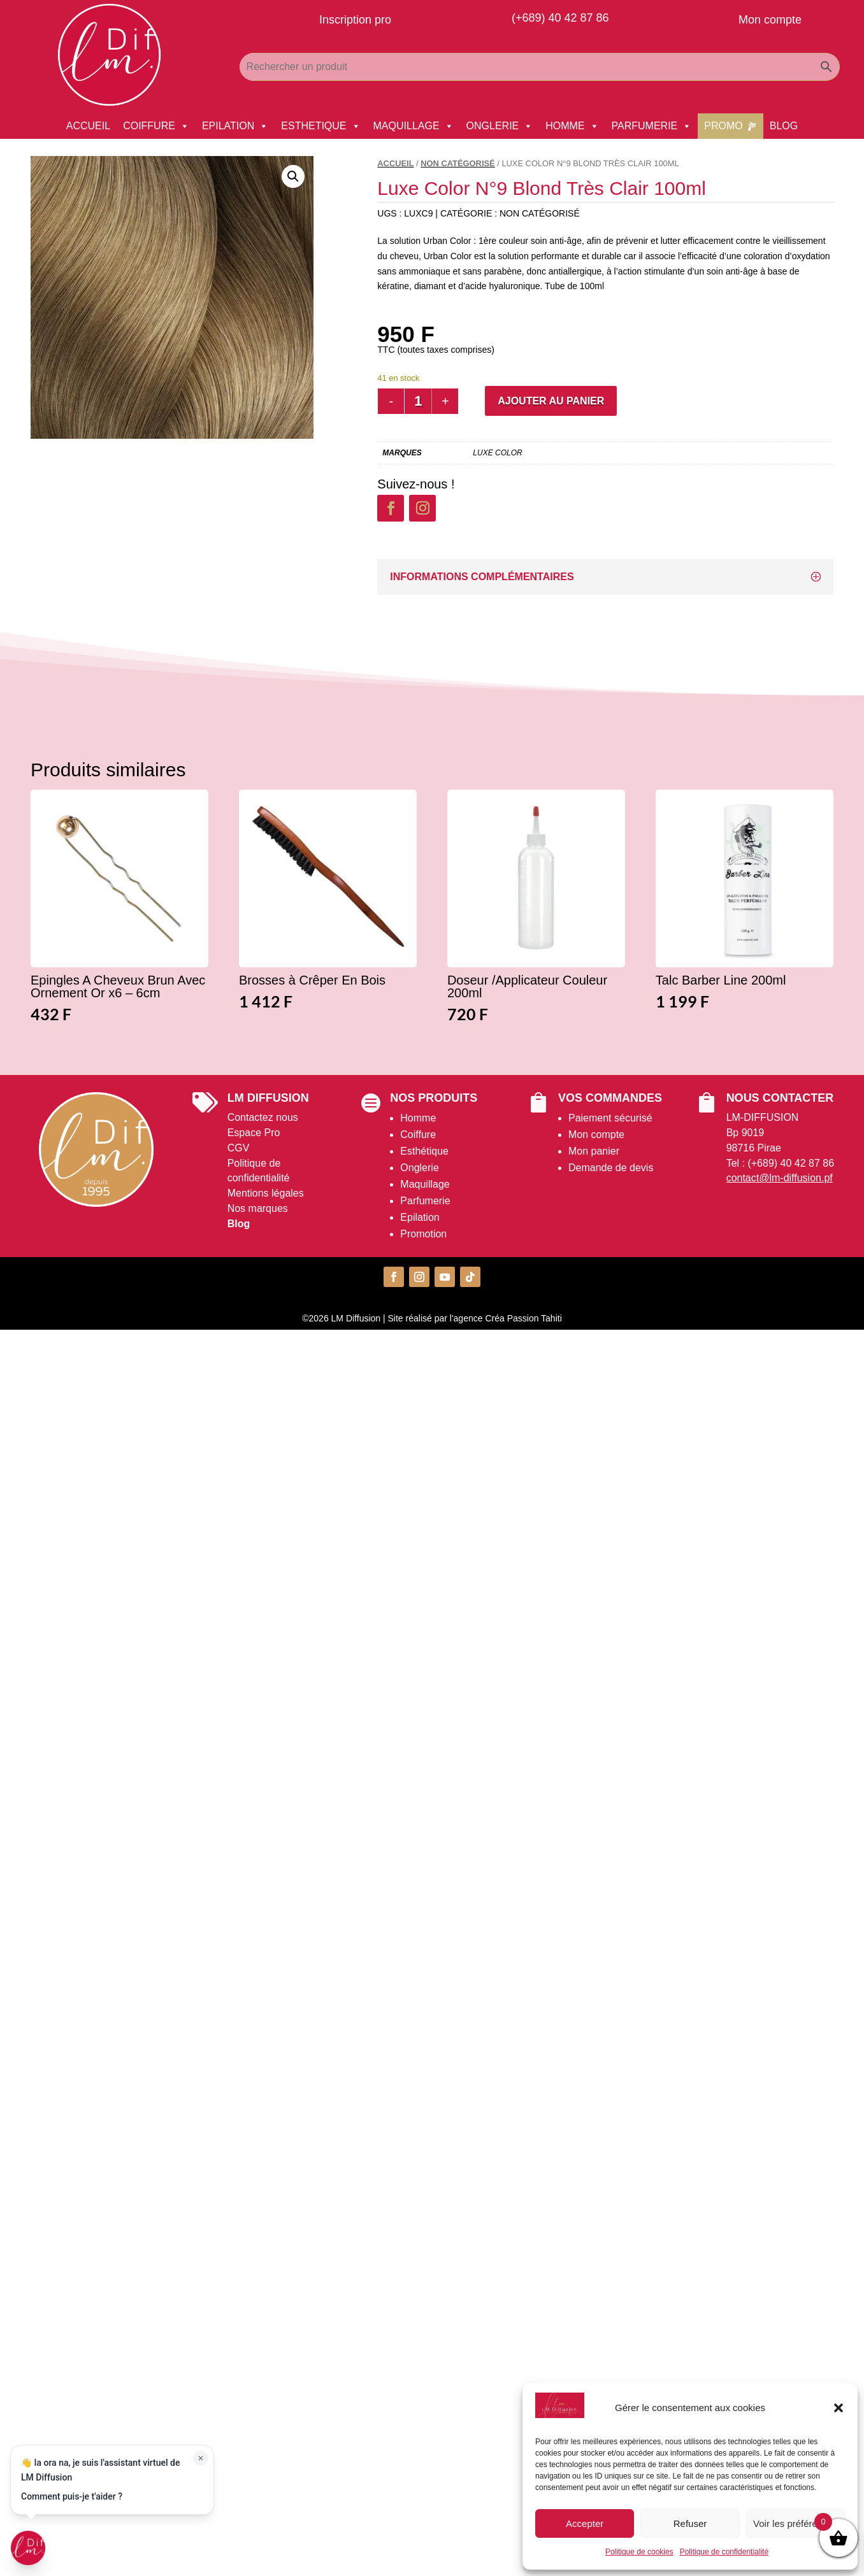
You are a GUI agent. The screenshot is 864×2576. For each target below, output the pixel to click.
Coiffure (418, 1134)
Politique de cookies (639, 2551)
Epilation (419, 1217)
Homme (418, 1118)
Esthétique (424, 1151)
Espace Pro (253, 1132)
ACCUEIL (88, 125)
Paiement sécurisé (610, 1118)
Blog (238, 1223)
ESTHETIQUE (320, 126)
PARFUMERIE (652, 126)
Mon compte (596, 1134)
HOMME (571, 126)
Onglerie (419, 1167)
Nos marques (257, 1208)
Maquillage (424, 1184)
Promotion (423, 1233)
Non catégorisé (457, 163)
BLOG (784, 125)
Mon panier (593, 1151)
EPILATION (235, 126)
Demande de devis (610, 1167)
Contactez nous (262, 1117)
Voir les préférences (795, 2523)
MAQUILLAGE (413, 126)
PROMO (723, 125)
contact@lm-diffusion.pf (779, 1177)
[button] (838, 2408)
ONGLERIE (499, 126)
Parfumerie (425, 1200)
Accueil (395, 163)
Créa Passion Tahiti (523, 1318)
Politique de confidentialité (724, 2551)
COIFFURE (156, 126)
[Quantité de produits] (418, 401)
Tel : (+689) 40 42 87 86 (780, 1163)
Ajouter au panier (551, 400)
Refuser (690, 2523)
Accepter (584, 2523)
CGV (238, 1147)
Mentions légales (265, 1193)
